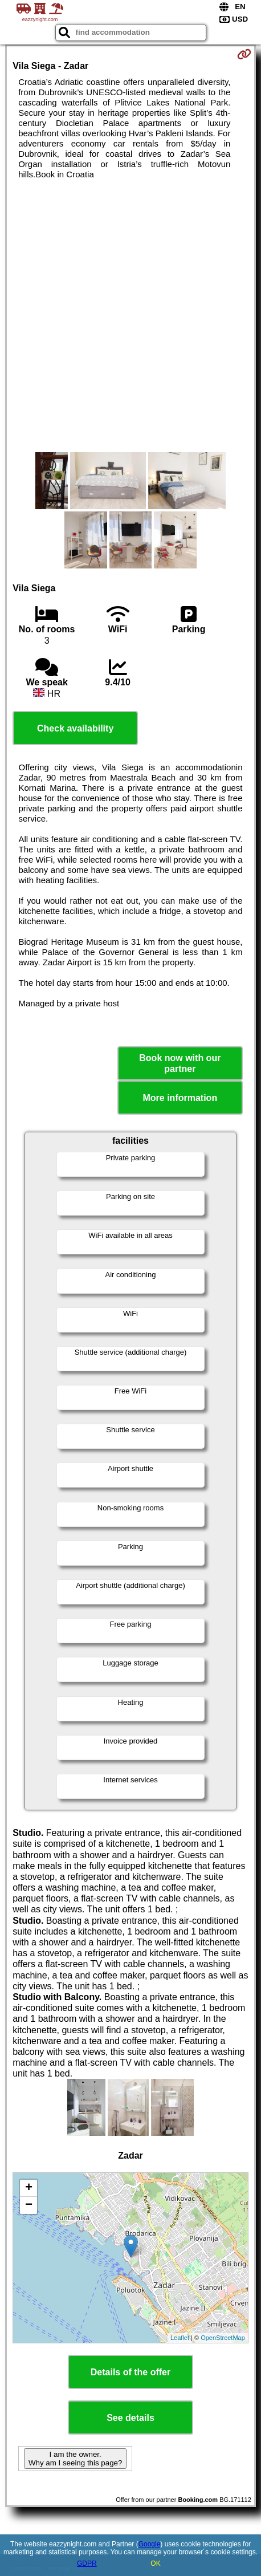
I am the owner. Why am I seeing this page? (75, 2458)
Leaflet (179, 2337)
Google (149, 2544)
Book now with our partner (180, 1063)
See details (130, 2418)
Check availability (75, 728)
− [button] (28, 2205)
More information (179, 1098)
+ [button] (28, 2188)
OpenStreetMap (223, 2337)
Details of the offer (130, 2372)
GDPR (87, 2563)
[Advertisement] (130, 315)
